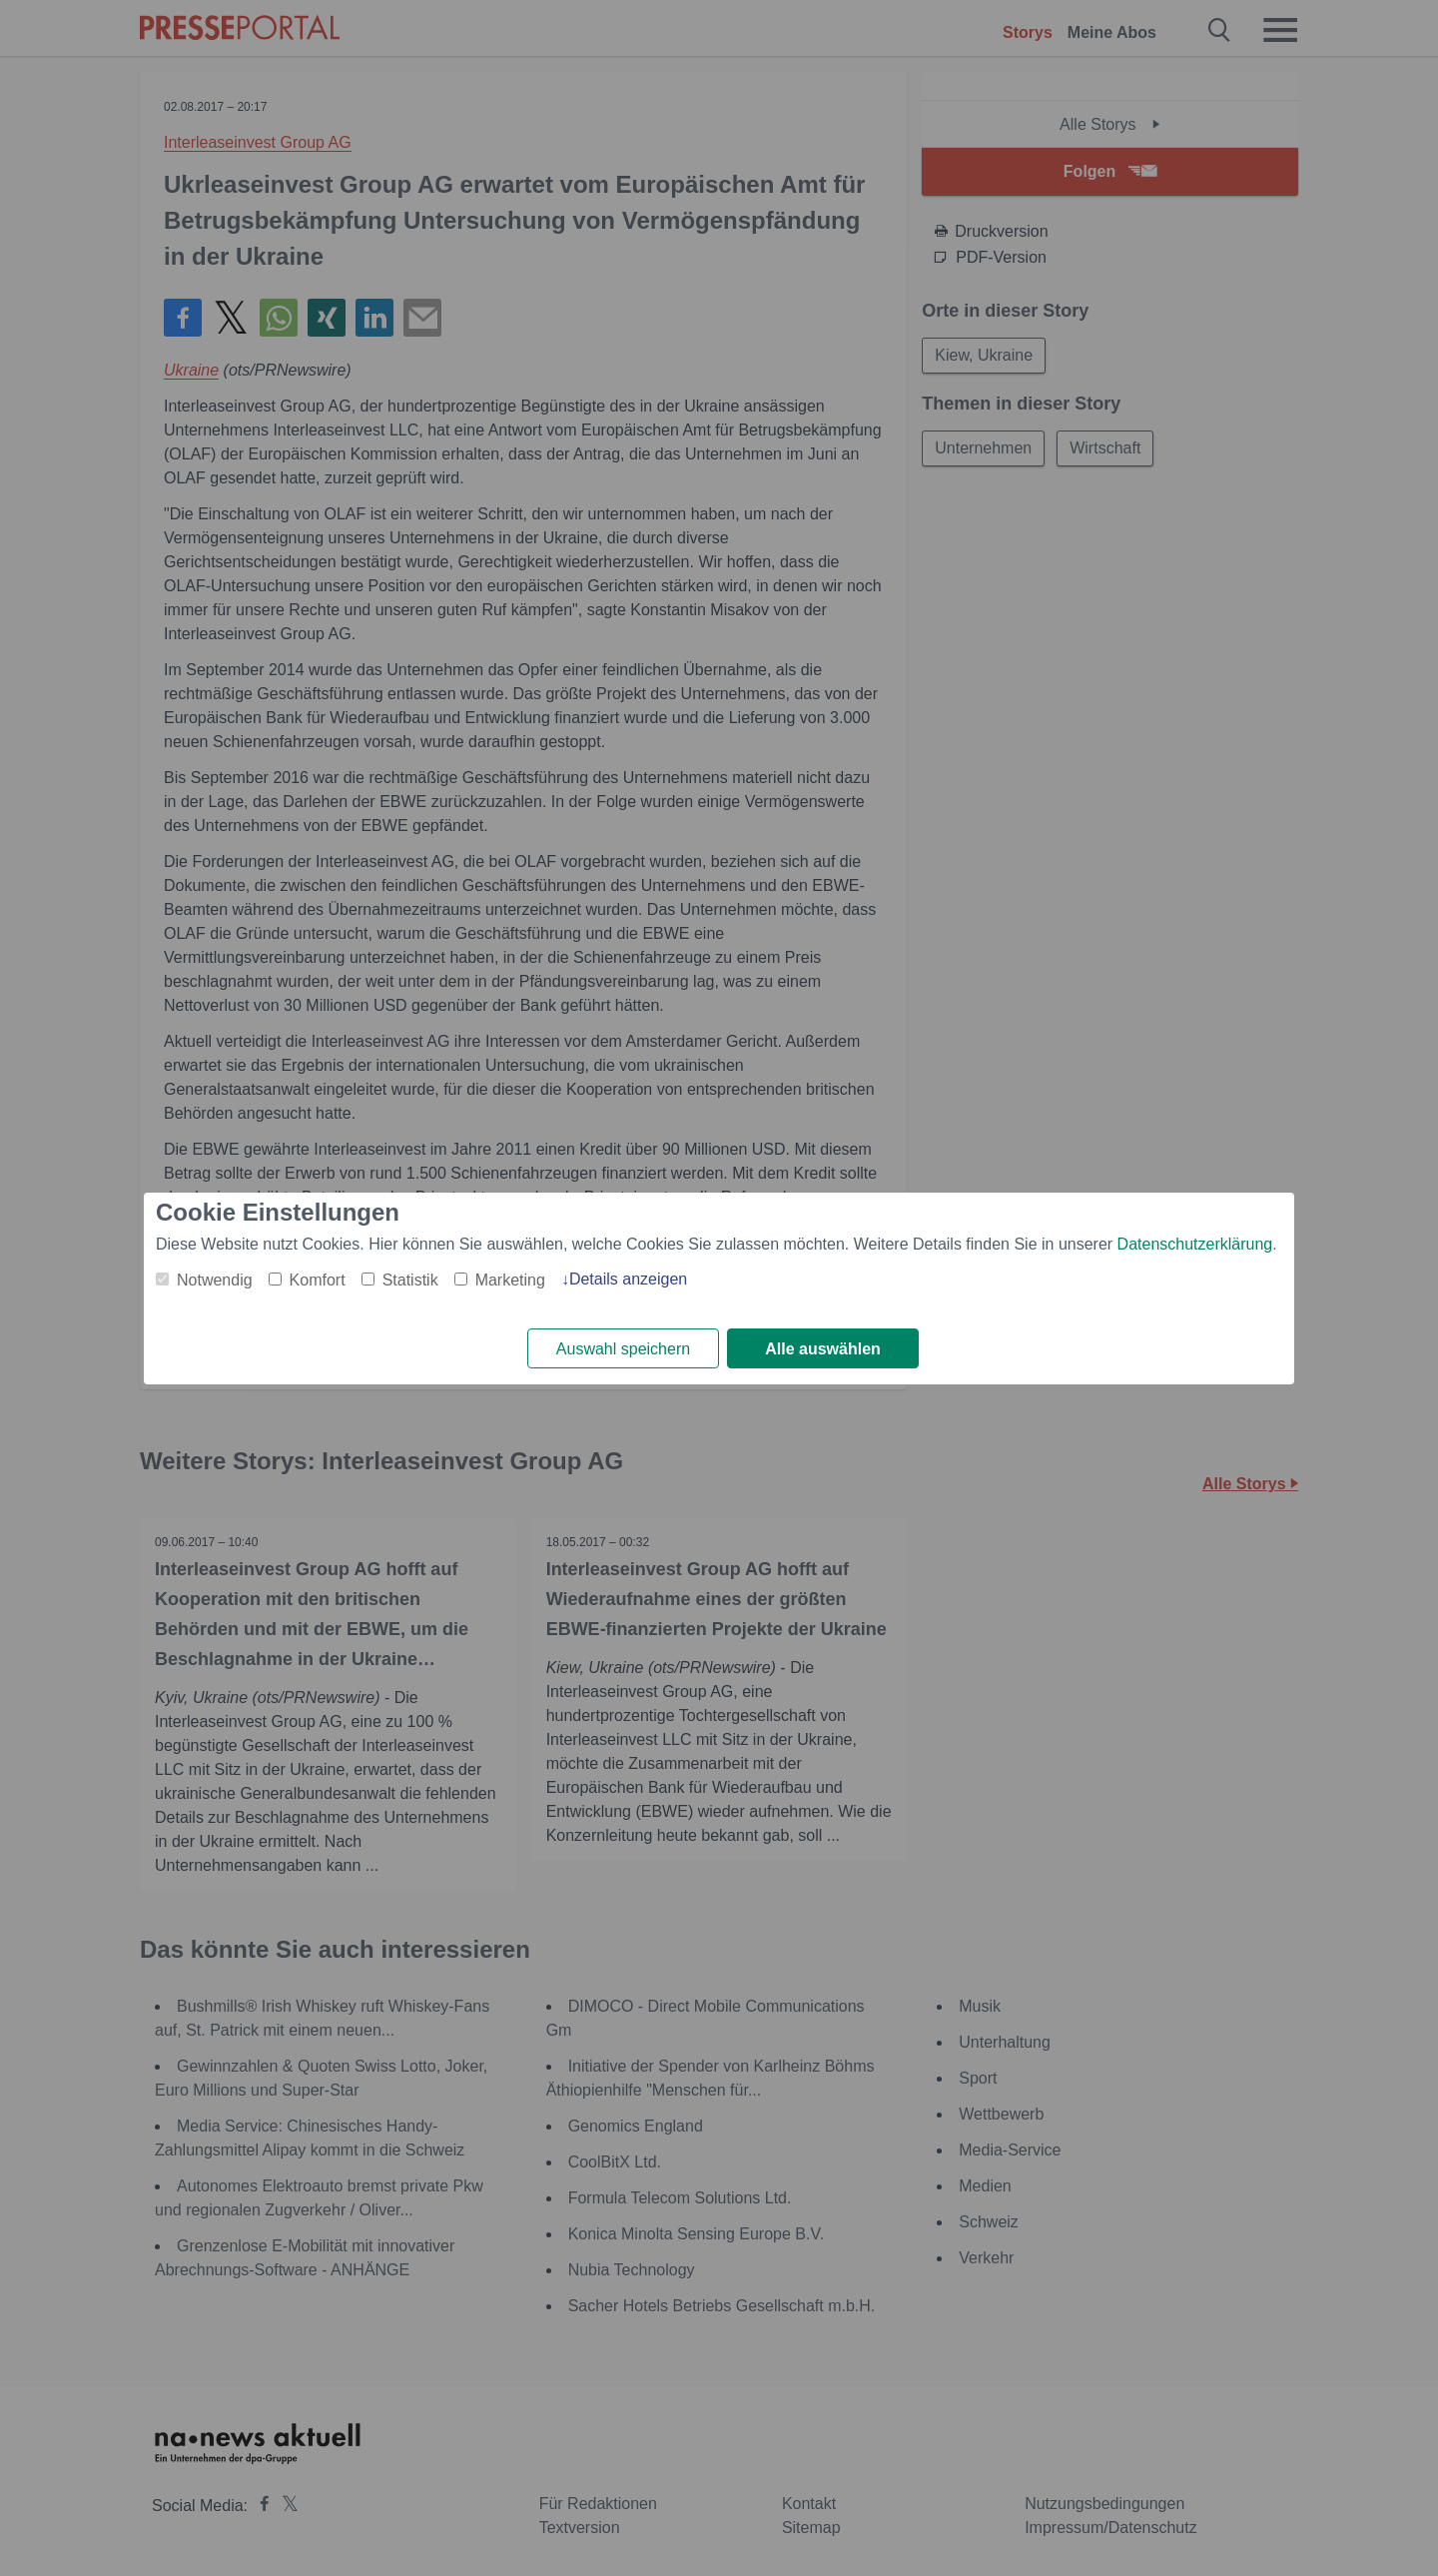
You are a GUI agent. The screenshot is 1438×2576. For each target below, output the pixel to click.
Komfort (318, 1280)
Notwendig (215, 1280)
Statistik (410, 1280)
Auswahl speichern (623, 1348)
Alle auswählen (823, 1348)
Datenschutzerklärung (1195, 1244)
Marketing (510, 1280)
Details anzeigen (628, 1279)
